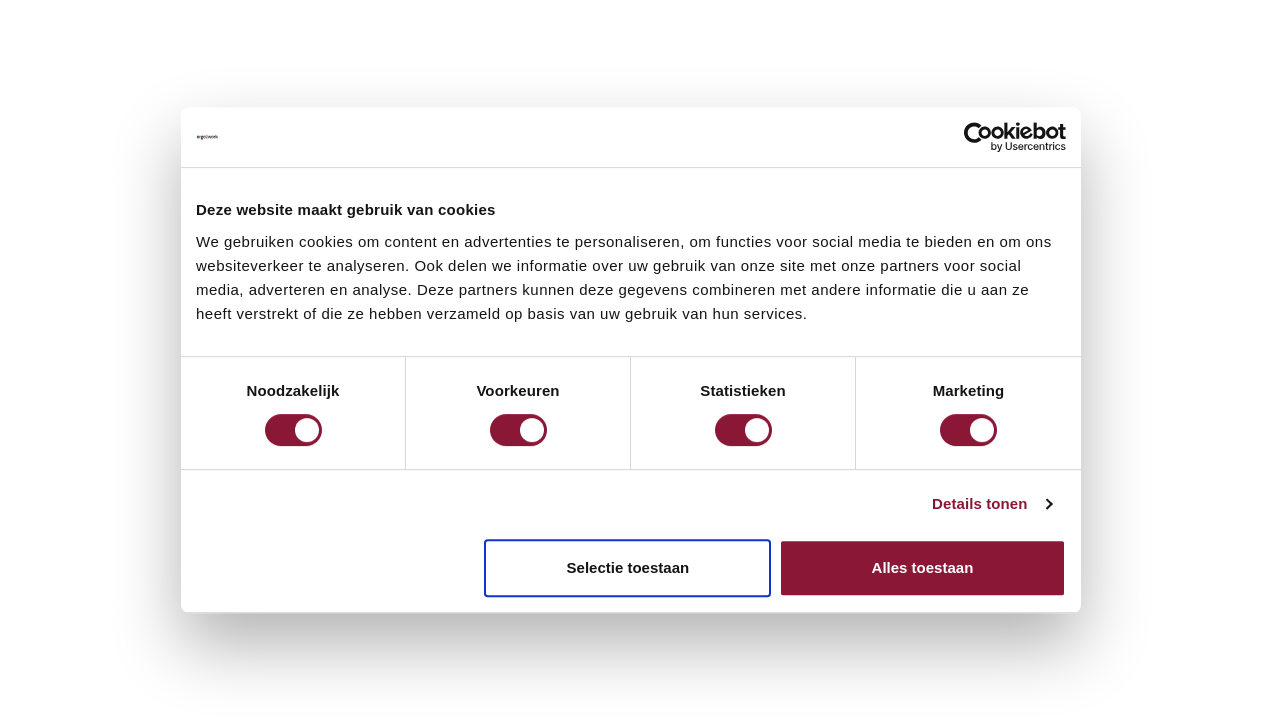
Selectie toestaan (628, 567)
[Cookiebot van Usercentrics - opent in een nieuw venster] (978, 137)
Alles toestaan (923, 567)
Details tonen (979, 503)
